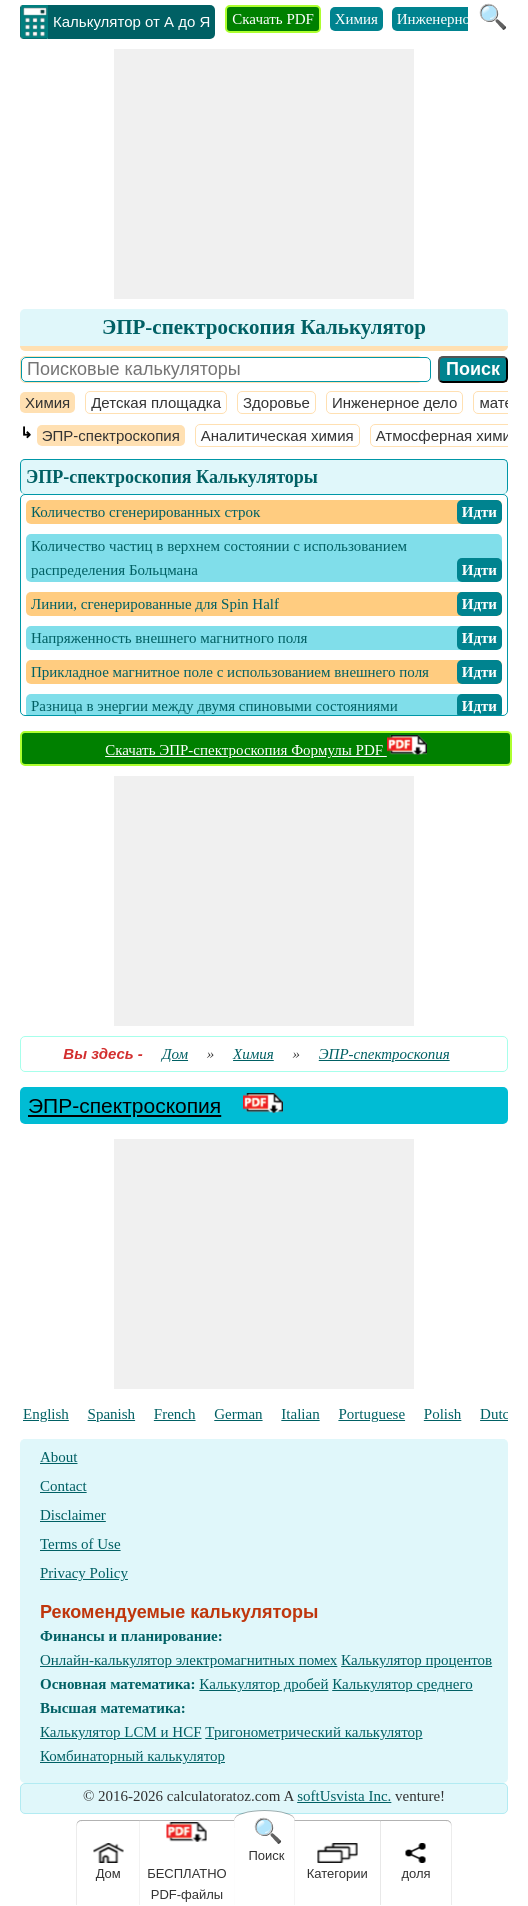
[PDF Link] (263, 1105)
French (175, 1414)
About (59, 1457)
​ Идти (479, 512)
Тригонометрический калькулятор (313, 1732)
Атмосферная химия (447, 435)
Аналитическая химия (277, 435)
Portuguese (371, 1414)
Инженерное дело (453, 19)
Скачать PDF (273, 19)
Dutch (498, 1414)
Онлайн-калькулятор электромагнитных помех (188, 1660)
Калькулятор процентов (416, 1660)
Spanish (112, 1414)
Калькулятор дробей (263, 1684)
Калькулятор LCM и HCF (121, 1732)
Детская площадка (156, 402)
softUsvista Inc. (344, 1796)
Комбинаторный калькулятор (132, 1756)
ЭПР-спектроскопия (111, 435)
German (238, 1414)
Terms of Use (80, 1544)
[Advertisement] (264, 174)
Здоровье (276, 402)
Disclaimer (73, 1515)
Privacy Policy (84, 1573)
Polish (443, 1414)
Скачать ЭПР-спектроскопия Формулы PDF (266, 750)
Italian (300, 1414)
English (46, 1414)
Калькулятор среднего (402, 1684)
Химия (356, 19)
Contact (63, 1486)
